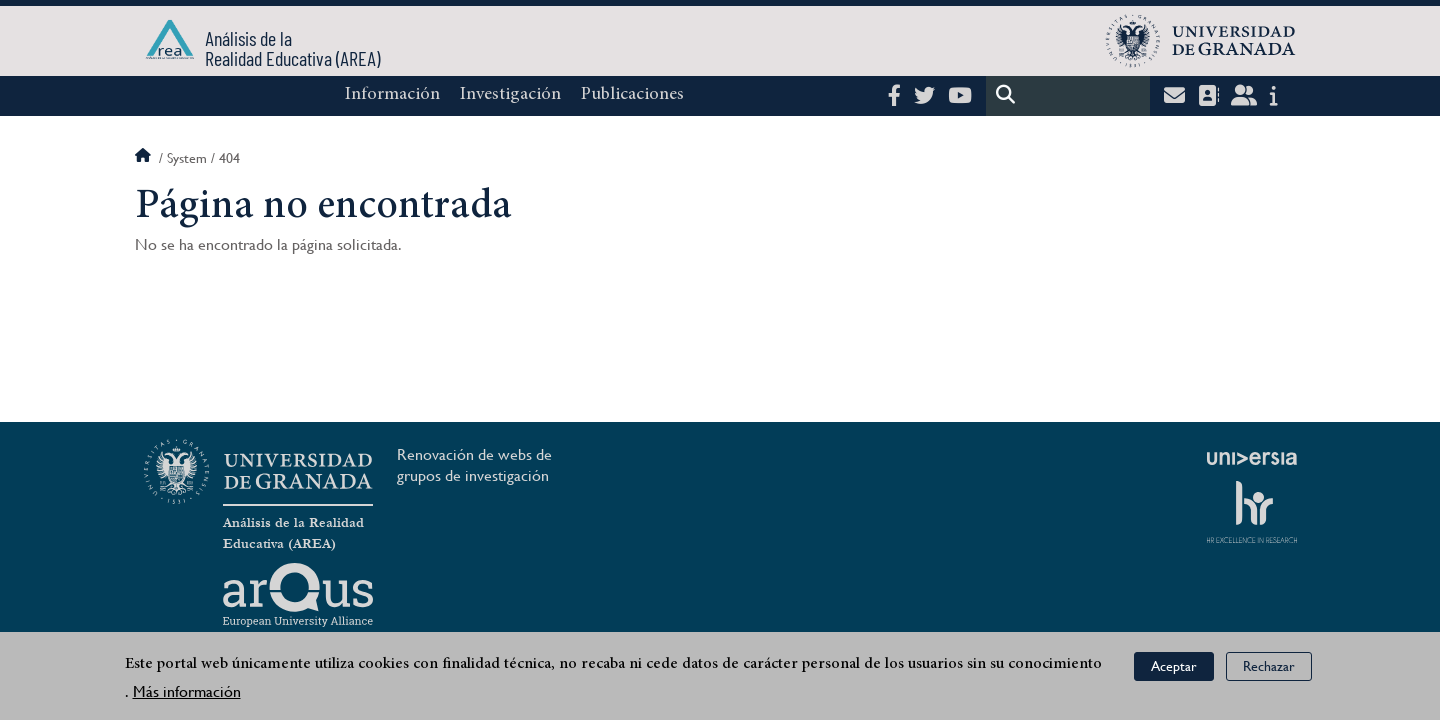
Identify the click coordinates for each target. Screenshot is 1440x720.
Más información (187, 691)
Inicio (145, 158)
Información (392, 95)
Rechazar (1269, 666)
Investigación (510, 95)
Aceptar (1174, 666)
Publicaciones (632, 95)
